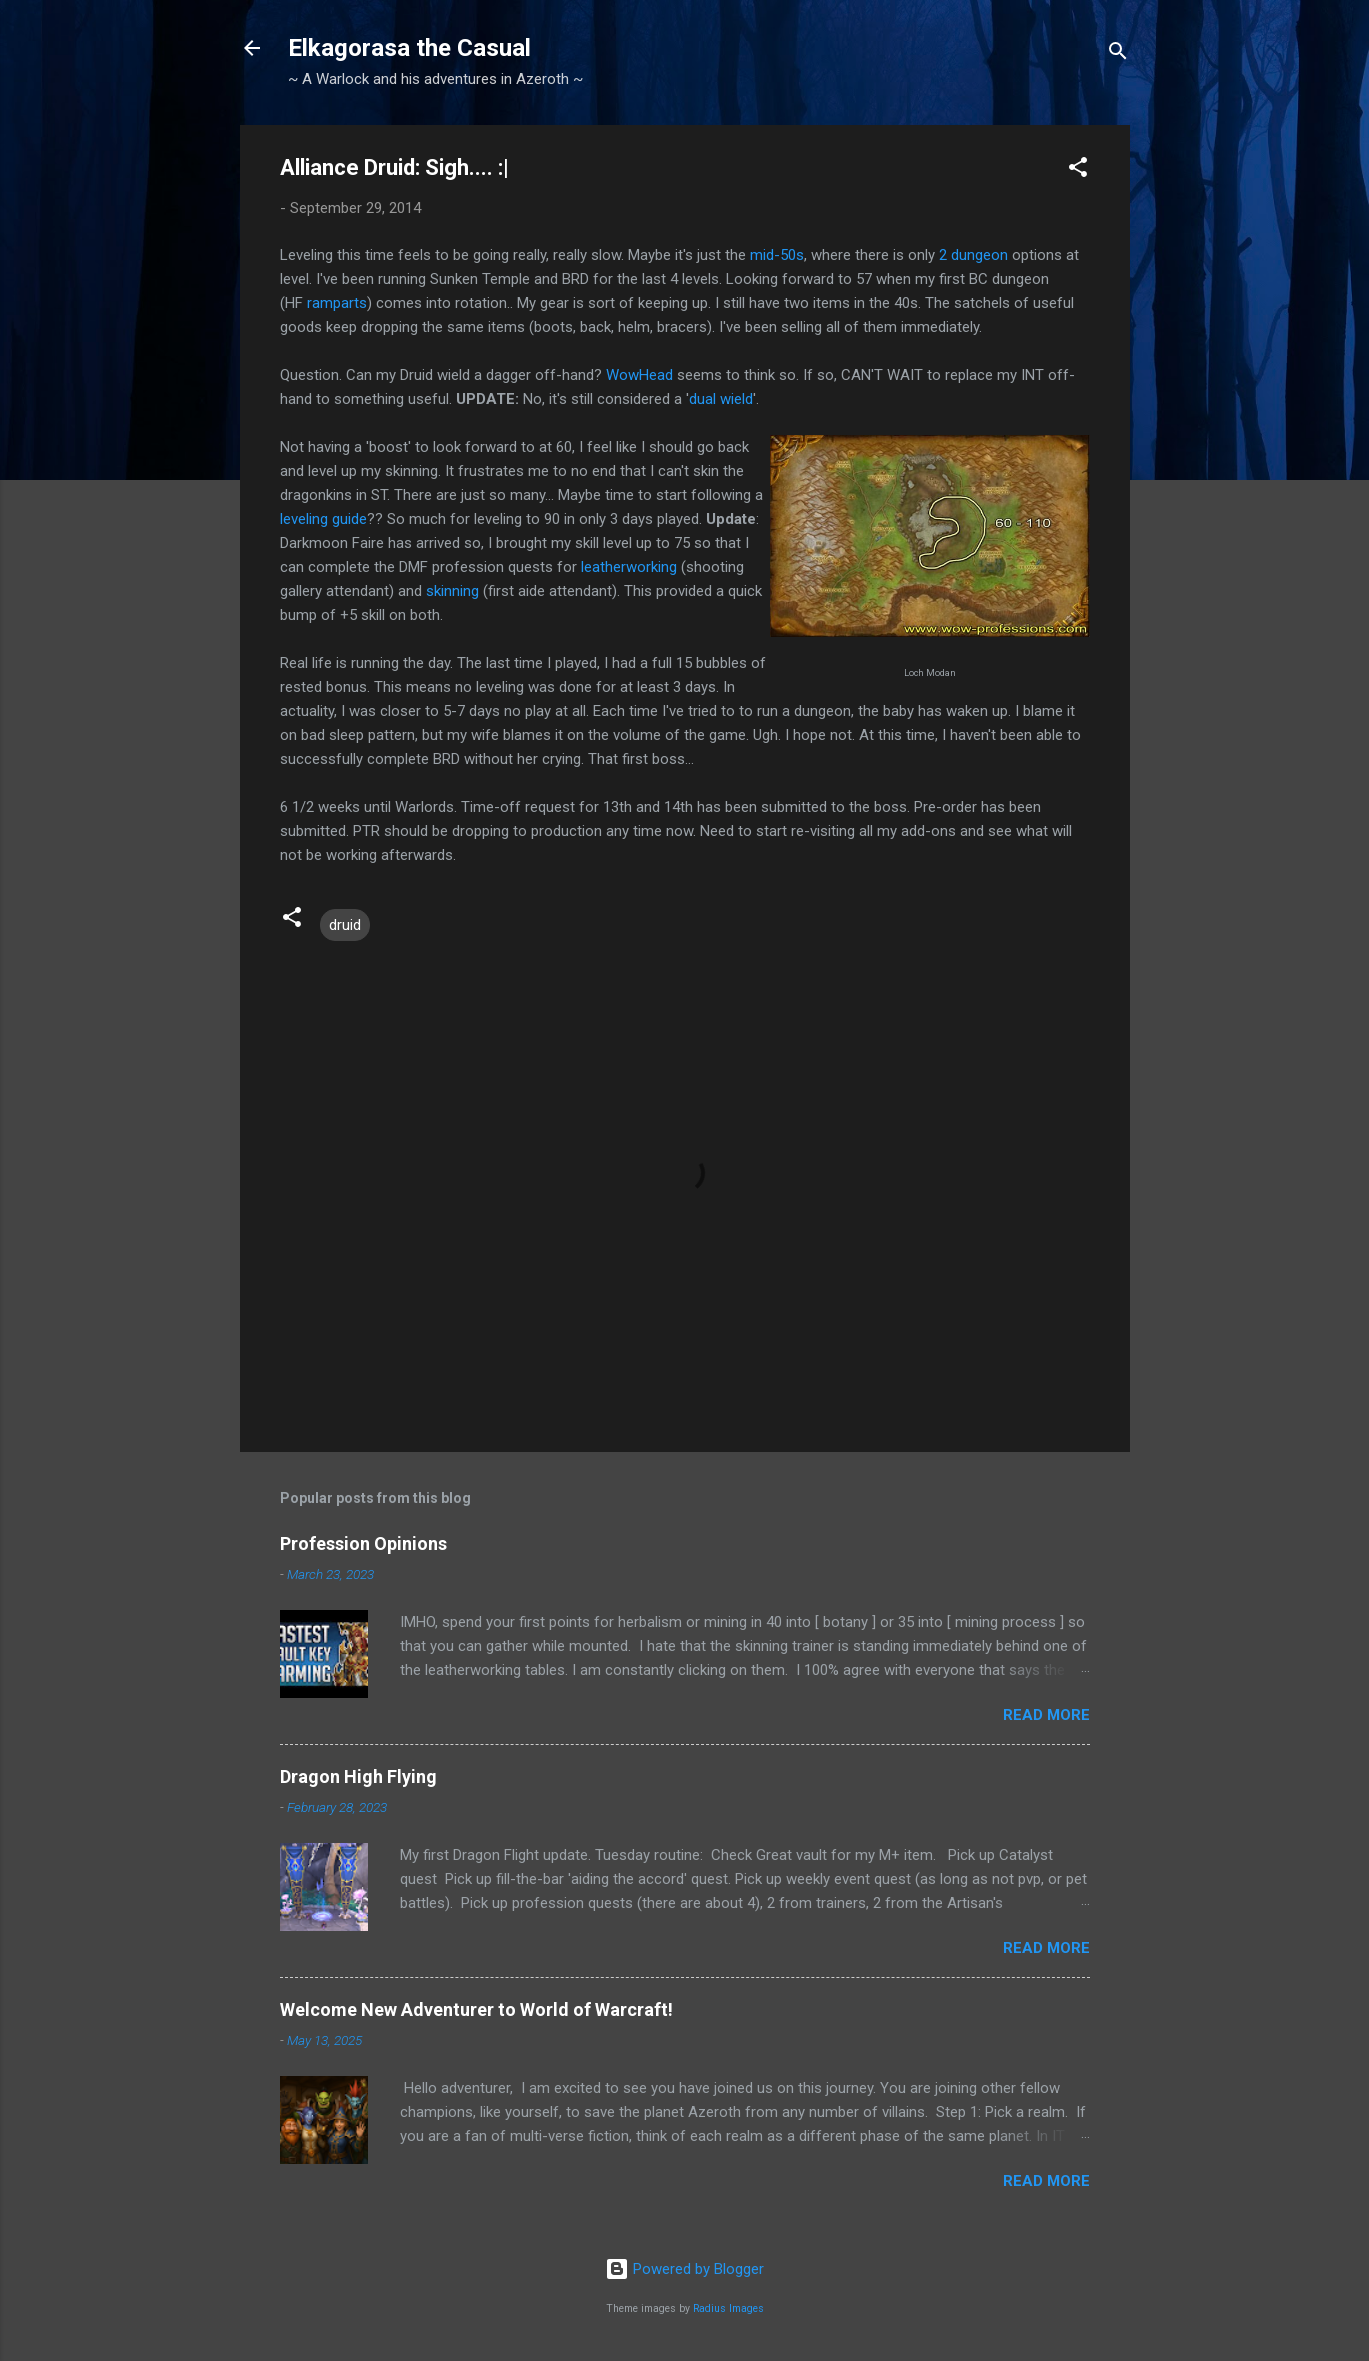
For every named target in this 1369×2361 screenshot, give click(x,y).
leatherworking (629, 567)
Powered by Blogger (684, 2269)
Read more (1046, 1715)
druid (345, 925)
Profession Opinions (363, 1543)
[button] (1078, 170)
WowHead (639, 375)
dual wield (721, 399)
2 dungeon (973, 255)
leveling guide (323, 519)
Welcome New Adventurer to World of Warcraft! (476, 2009)
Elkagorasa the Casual (409, 48)
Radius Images (728, 2308)
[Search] (1118, 54)
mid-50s (777, 255)
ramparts (337, 303)
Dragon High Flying (358, 1776)
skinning (452, 591)
